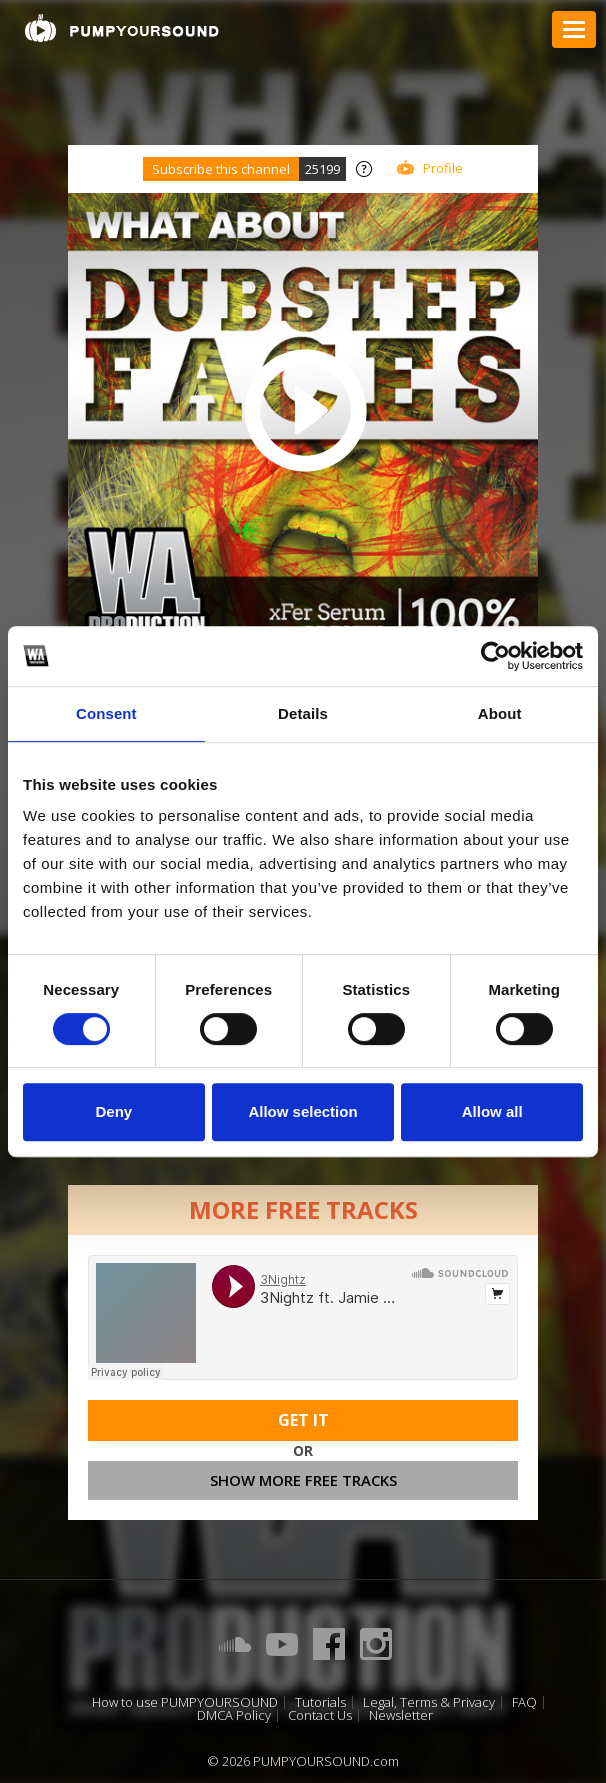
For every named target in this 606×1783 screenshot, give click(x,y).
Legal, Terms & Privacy (429, 1702)
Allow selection (302, 1111)
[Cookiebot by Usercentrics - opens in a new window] (495, 656)
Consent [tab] (106, 713)
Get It (303, 1420)
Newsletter (401, 1715)
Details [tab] (303, 713)
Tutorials (320, 1702)
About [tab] (500, 713)
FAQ (524, 1702)
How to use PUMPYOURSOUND (185, 1702)
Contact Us (320, 1715)
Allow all (492, 1111)
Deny (113, 1111)
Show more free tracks (303, 1480)
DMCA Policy (234, 1715)
